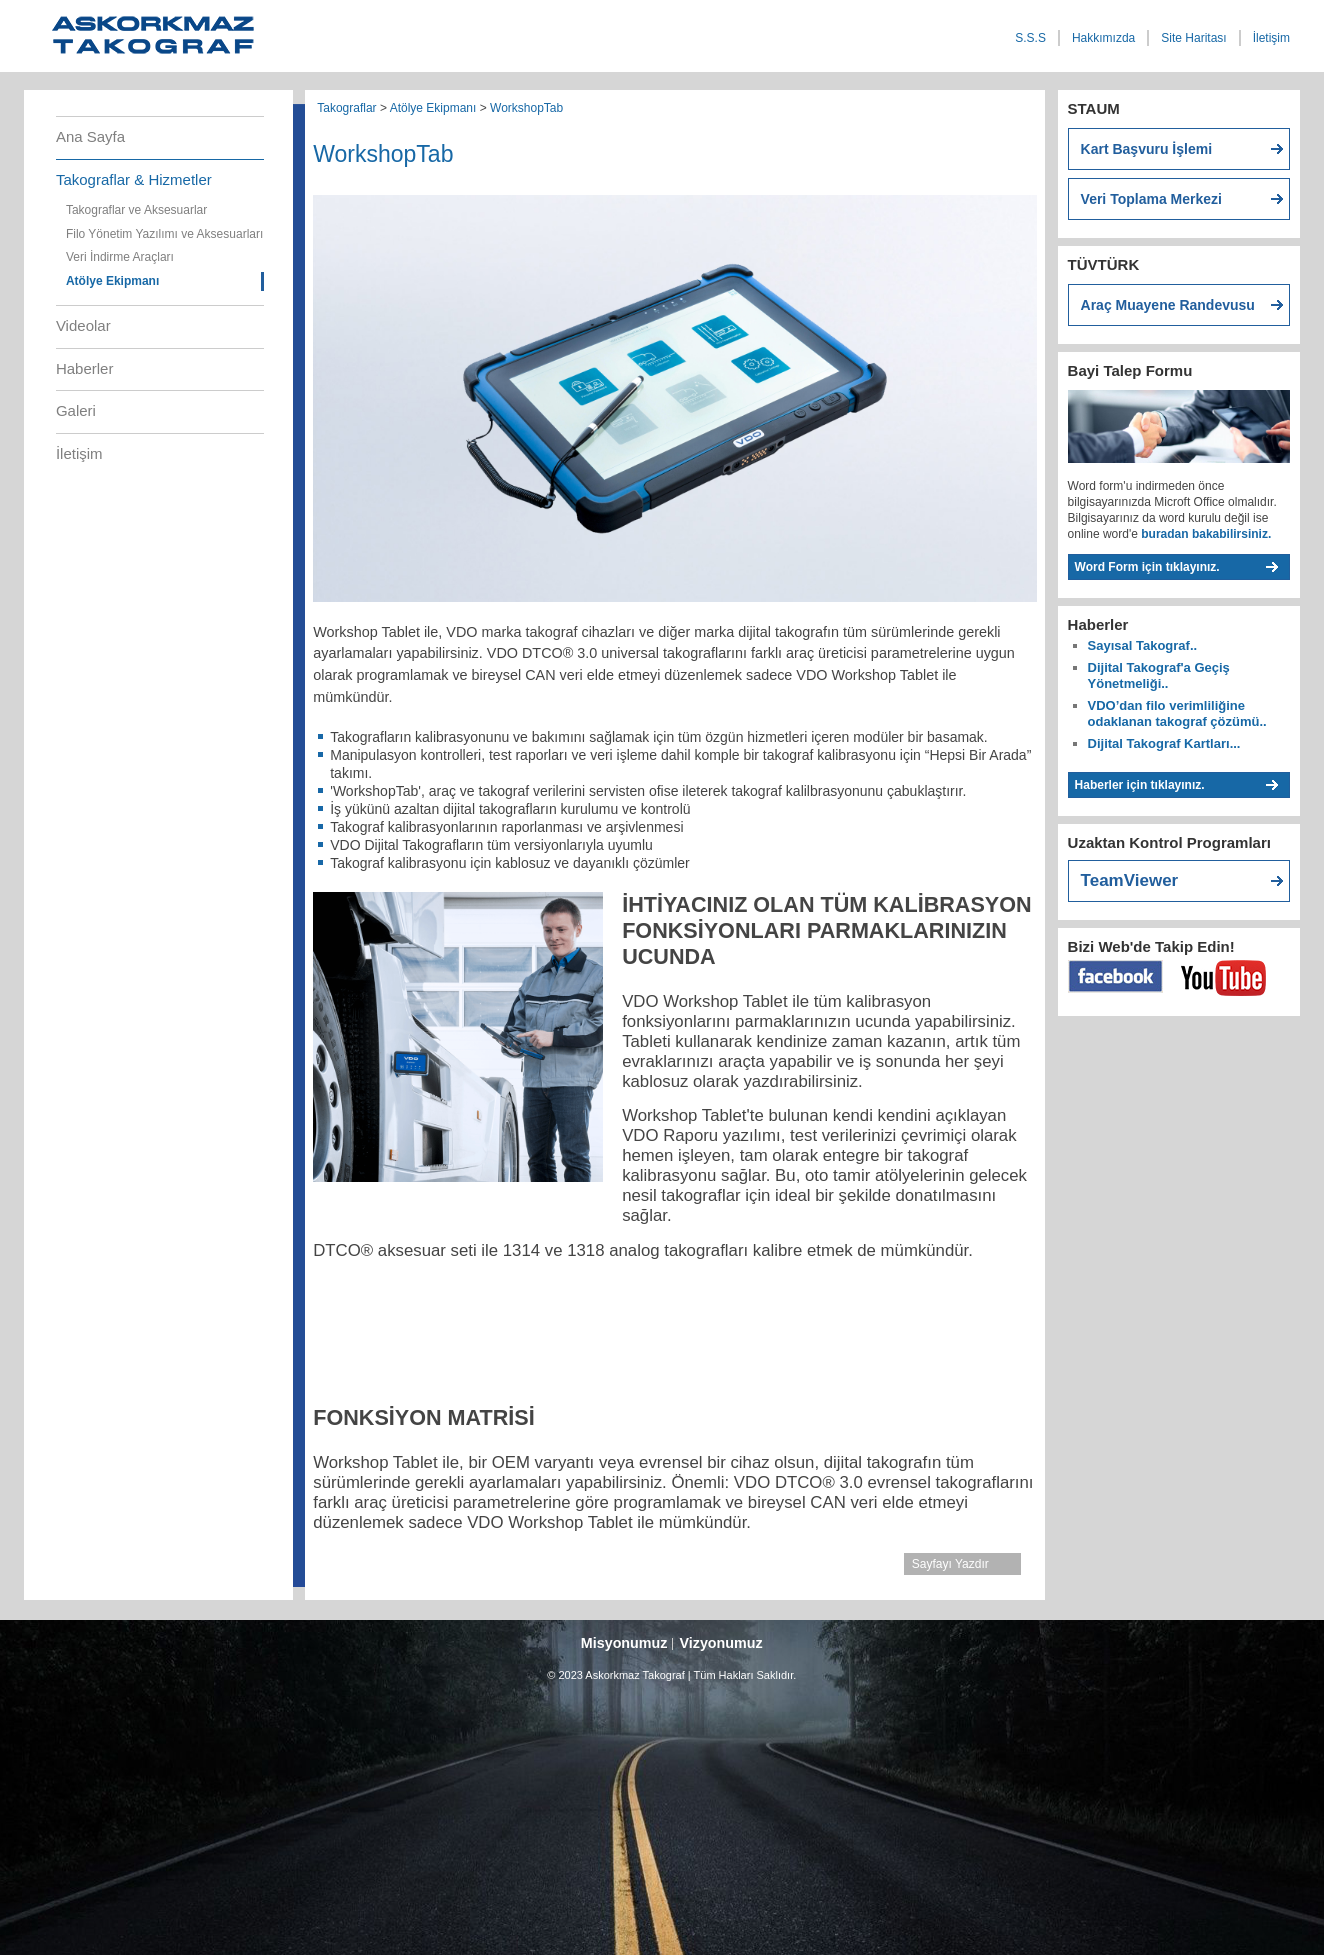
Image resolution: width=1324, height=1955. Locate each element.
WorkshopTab (526, 108)
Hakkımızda (1103, 38)
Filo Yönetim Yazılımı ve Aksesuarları (164, 234)
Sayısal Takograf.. (1143, 645)
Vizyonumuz (720, 1643)
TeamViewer (1130, 880)
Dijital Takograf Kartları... (1164, 743)
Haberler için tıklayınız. (1140, 785)
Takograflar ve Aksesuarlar (136, 210)
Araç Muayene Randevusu (1168, 305)
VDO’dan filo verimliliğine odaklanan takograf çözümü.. (1177, 713)
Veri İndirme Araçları (120, 257)
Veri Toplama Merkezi (1151, 199)
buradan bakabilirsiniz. (1204, 534)
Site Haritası (1193, 38)
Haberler (85, 368)
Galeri (76, 410)
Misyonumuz (624, 1643)
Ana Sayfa (90, 136)
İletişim (1271, 38)
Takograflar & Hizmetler (134, 179)
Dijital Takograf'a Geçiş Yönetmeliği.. (1159, 675)
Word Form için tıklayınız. (1147, 567)
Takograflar (346, 108)
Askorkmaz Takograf (184, 41)
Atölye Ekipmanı (112, 281)
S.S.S (1030, 38)
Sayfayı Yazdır (950, 1564)
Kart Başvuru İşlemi (1147, 149)
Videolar (83, 325)
